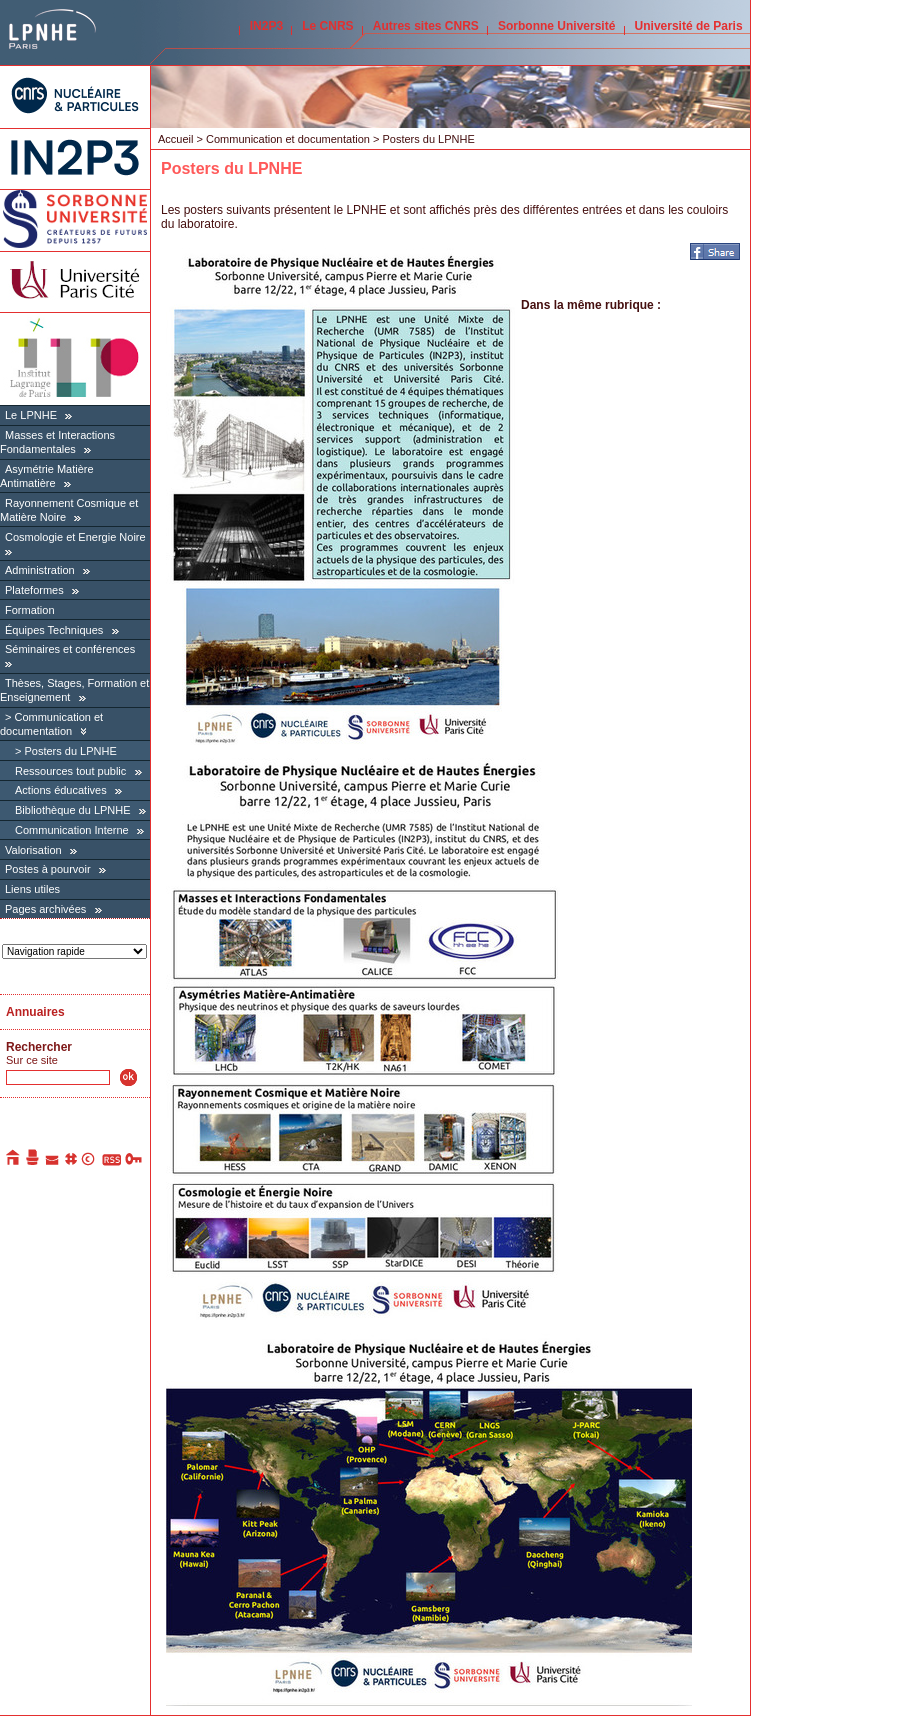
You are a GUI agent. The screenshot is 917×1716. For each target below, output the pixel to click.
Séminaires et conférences (70, 649)
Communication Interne (72, 830)
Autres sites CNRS (426, 26)
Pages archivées (45, 909)
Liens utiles (32, 889)
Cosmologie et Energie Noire (75, 537)
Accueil (175, 139)
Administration (40, 570)
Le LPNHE (31, 415)
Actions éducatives (61, 790)
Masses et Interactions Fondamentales (57, 442)
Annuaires (35, 1012)
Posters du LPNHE (70, 751)
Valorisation (33, 850)
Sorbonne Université (556, 26)
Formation (30, 610)
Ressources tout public (70, 771)
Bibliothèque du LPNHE (73, 810)
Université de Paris (689, 26)
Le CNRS (327, 26)
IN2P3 (266, 26)
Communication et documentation (288, 139)
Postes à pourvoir (48, 869)
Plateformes (34, 590)
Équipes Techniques (54, 630)
